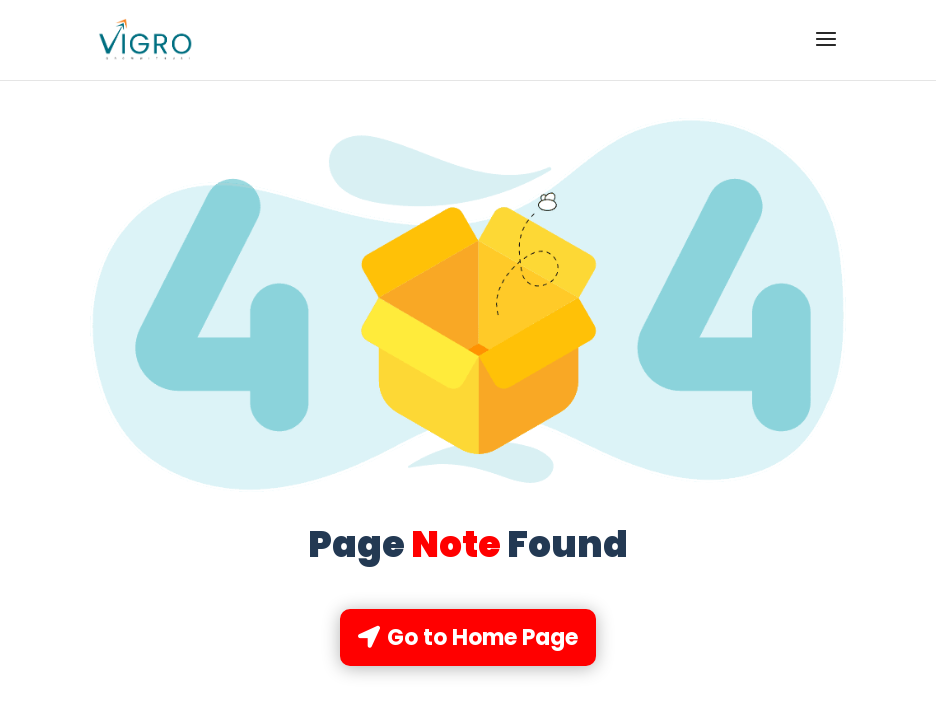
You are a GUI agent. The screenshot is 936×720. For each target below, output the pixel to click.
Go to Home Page (482, 637)
